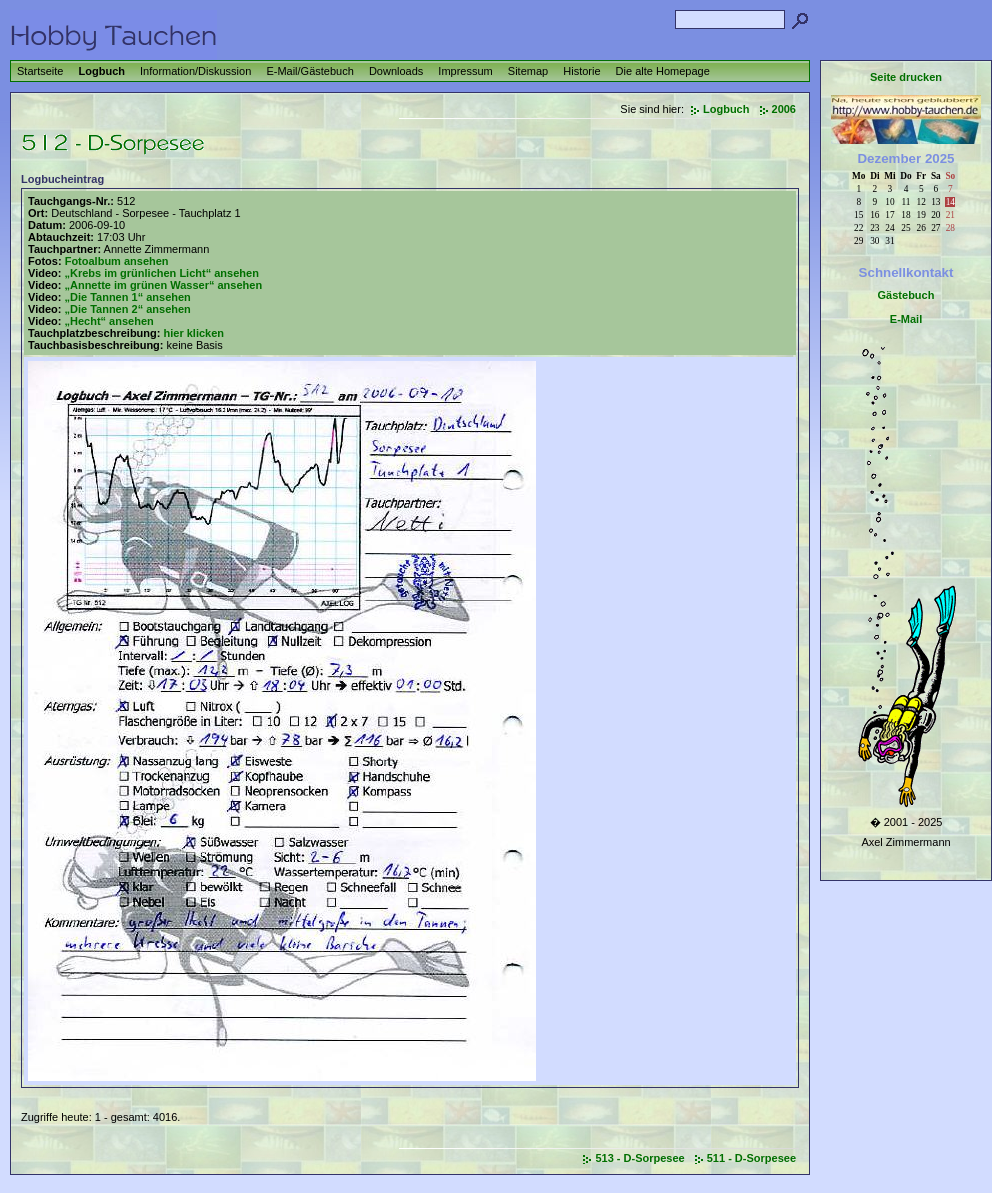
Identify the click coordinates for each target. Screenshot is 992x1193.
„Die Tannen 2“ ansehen (127, 309)
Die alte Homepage (663, 71)
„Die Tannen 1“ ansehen (127, 297)
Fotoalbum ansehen (117, 261)
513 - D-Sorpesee (639, 1158)
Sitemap (528, 71)
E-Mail (906, 319)
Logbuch (102, 71)
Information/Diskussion (195, 71)
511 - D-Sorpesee (751, 1158)
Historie (581, 71)
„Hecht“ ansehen (108, 321)
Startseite (40, 71)
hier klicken (193, 333)
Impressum (465, 71)
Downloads (396, 71)
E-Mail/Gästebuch (309, 71)
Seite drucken (906, 77)
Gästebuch (906, 295)
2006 (784, 109)
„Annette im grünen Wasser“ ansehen (163, 285)
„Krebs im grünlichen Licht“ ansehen (161, 273)
